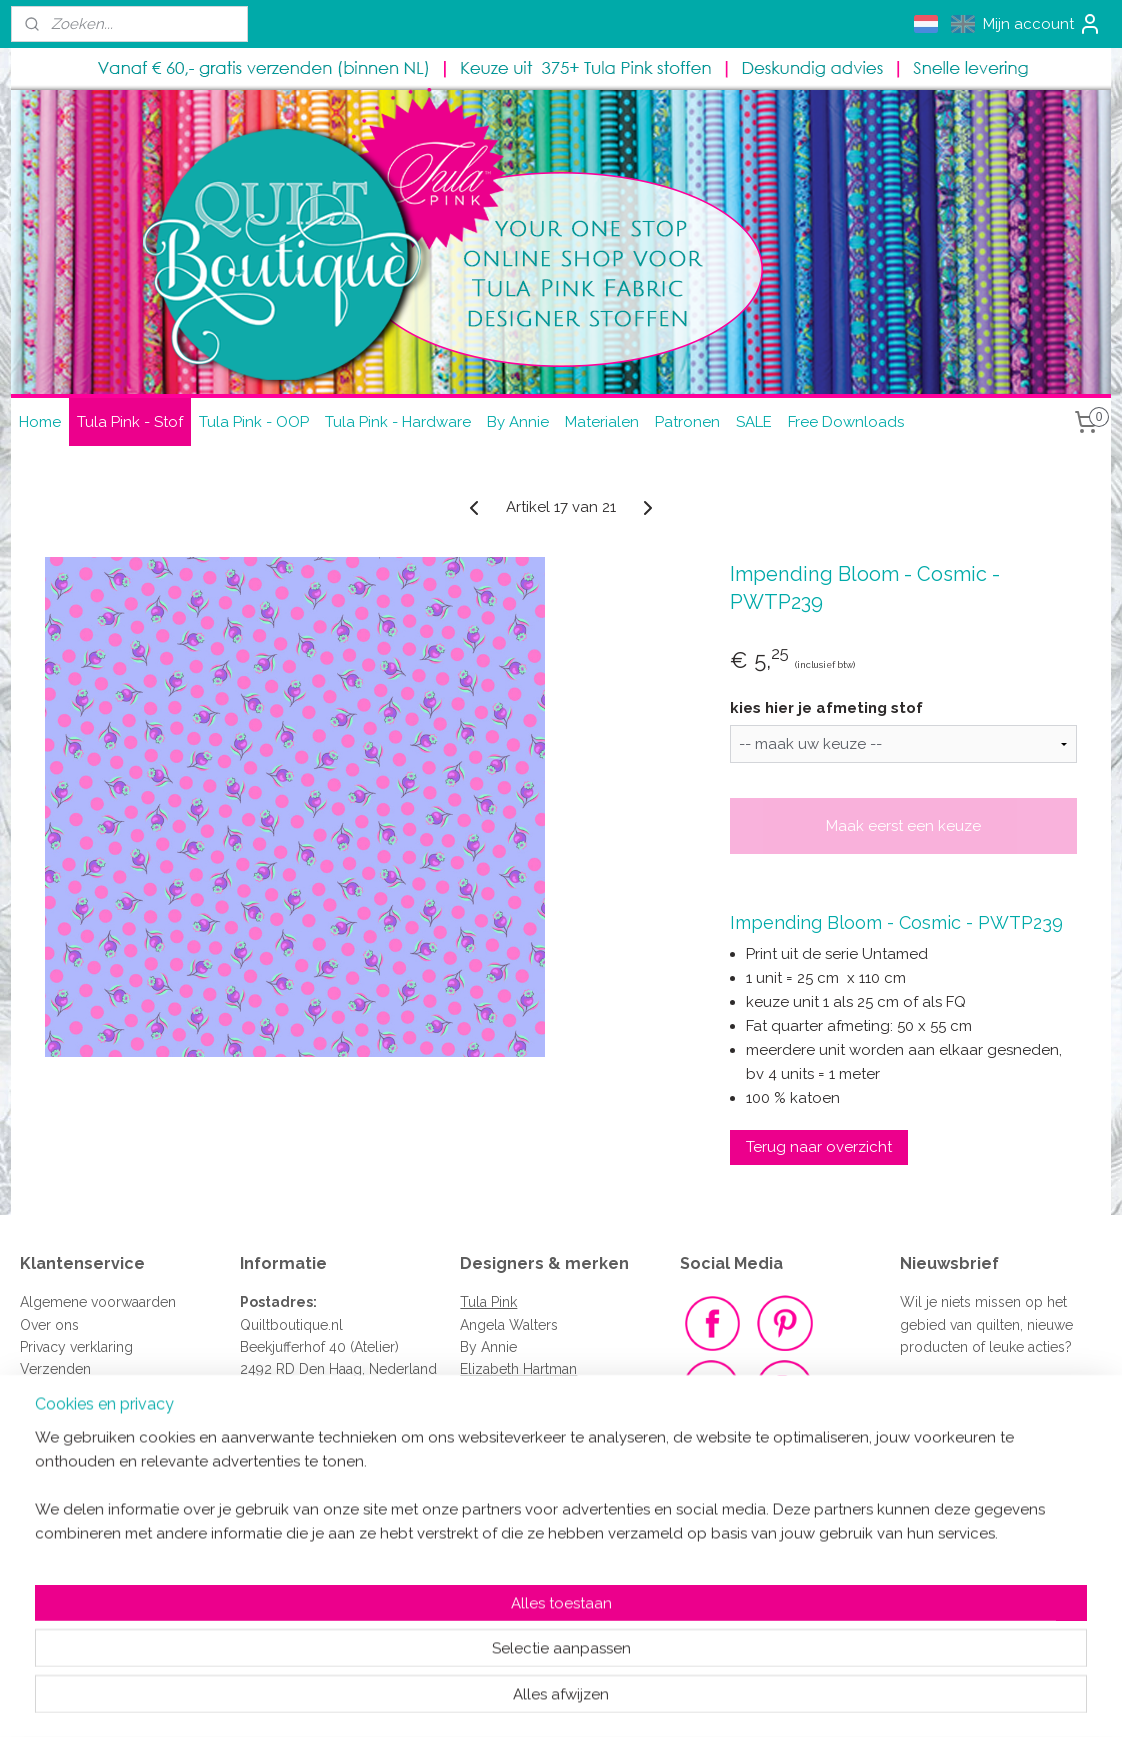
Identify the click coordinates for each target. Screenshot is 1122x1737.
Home (40, 422)
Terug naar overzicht (819, 1147)
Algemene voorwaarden (98, 1302)
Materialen (602, 422)
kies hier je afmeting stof (826, 708)
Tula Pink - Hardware (398, 422)
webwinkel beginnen (598, 1700)
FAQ (33, 1392)
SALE (754, 422)
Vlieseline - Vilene (519, 1571)
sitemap (491, 1700)
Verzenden (55, 1369)
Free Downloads (846, 422)
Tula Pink (488, 1302)
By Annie (518, 422)
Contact (45, 1414)
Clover (481, 1616)
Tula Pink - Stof (130, 422)
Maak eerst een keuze (903, 826)
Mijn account (1042, 24)
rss (528, 1700)
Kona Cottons (504, 1392)
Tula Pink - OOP (254, 422)
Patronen (687, 422)
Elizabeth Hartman (518, 1369)
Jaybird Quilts (504, 1414)
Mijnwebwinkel (767, 1700)
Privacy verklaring (76, 1347)
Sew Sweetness (510, 1526)
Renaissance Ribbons (529, 1549)
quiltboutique (303, 1459)
